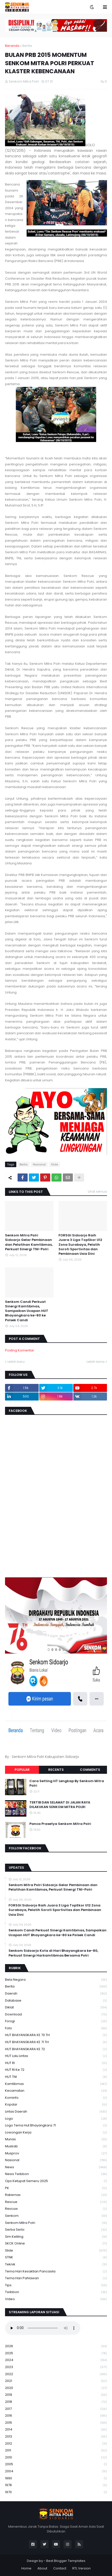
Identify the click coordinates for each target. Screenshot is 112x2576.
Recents (56, 1769)
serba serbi (56, 2229)
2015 (56, 2422)
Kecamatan (56, 2090)
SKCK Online (56, 2243)
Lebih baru (16, 1361)
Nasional (39, 1164)
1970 (56, 2492)
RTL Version (81, 2568)
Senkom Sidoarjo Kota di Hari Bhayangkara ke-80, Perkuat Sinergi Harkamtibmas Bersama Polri (53, 1953)
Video (56, 2299)
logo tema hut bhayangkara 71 (56, 2125)
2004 (56, 2471)
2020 (56, 2388)
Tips (56, 2285)
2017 (56, 2409)
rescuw (56, 2209)
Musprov (56, 2153)
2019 (56, 2395)
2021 (56, 2381)
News (56, 2167)
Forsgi (56, 2021)
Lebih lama (95, 1361)
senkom (56, 2216)
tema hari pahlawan (56, 2278)
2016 (56, 2415)
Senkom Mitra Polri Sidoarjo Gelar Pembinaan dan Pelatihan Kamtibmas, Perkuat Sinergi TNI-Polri (28, 1242)
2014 (56, 2429)
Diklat (56, 2007)
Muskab (56, 2146)
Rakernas (56, 2195)
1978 (56, 2485)
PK (56, 2188)
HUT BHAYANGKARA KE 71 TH (56, 2042)
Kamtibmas (56, 2084)
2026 (56, 2346)
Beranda (12, 45)
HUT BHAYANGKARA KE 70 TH (56, 2035)
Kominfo (56, 2098)
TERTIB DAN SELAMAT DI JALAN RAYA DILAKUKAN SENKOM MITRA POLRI (59, 1804)
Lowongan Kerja (56, 2132)
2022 (56, 2374)
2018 (56, 2402)
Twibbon (56, 2292)
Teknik (56, 2264)
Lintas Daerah (56, 2111)
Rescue (56, 2202)
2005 (56, 2464)
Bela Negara (56, 1979)
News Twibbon (56, 2174)
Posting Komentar (19, 1350)
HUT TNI (56, 2077)
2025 (56, 2353)
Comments (90, 1769)
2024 (56, 2360)
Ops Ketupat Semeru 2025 (56, 2181)
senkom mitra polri (56, 2223)
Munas (56, 2139)
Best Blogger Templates (65, 2560)
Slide (54, 1164)
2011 (56, 2450)
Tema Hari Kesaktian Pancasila (56, 2271)
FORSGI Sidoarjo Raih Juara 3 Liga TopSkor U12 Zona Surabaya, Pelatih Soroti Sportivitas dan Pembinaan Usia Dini (80, 1244)
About (42, 2568)
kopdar (56, 2104)
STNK (56, 2257)
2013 (56, 2436)
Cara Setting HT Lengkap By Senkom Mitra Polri (66, 1783)
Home (26, 2568)
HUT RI (56, 2063)
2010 (56, 2457)
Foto (56, 2028)
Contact (59, 2568)
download (56, 2014)
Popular (22, 1769)
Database (56, 2000)
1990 (56, 2478)
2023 (56, 2367)
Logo (56, 2118)
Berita (27, 45)
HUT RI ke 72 (56, 2070)
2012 (56, 2443)
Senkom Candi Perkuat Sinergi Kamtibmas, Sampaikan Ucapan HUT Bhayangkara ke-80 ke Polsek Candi (26, 1311)
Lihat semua (97, 1191)
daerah (56, 1993)
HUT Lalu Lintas (56, 2056)
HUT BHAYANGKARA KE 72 (56, 2049)
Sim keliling (56, 2236)
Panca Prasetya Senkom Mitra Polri (60, 1824)
